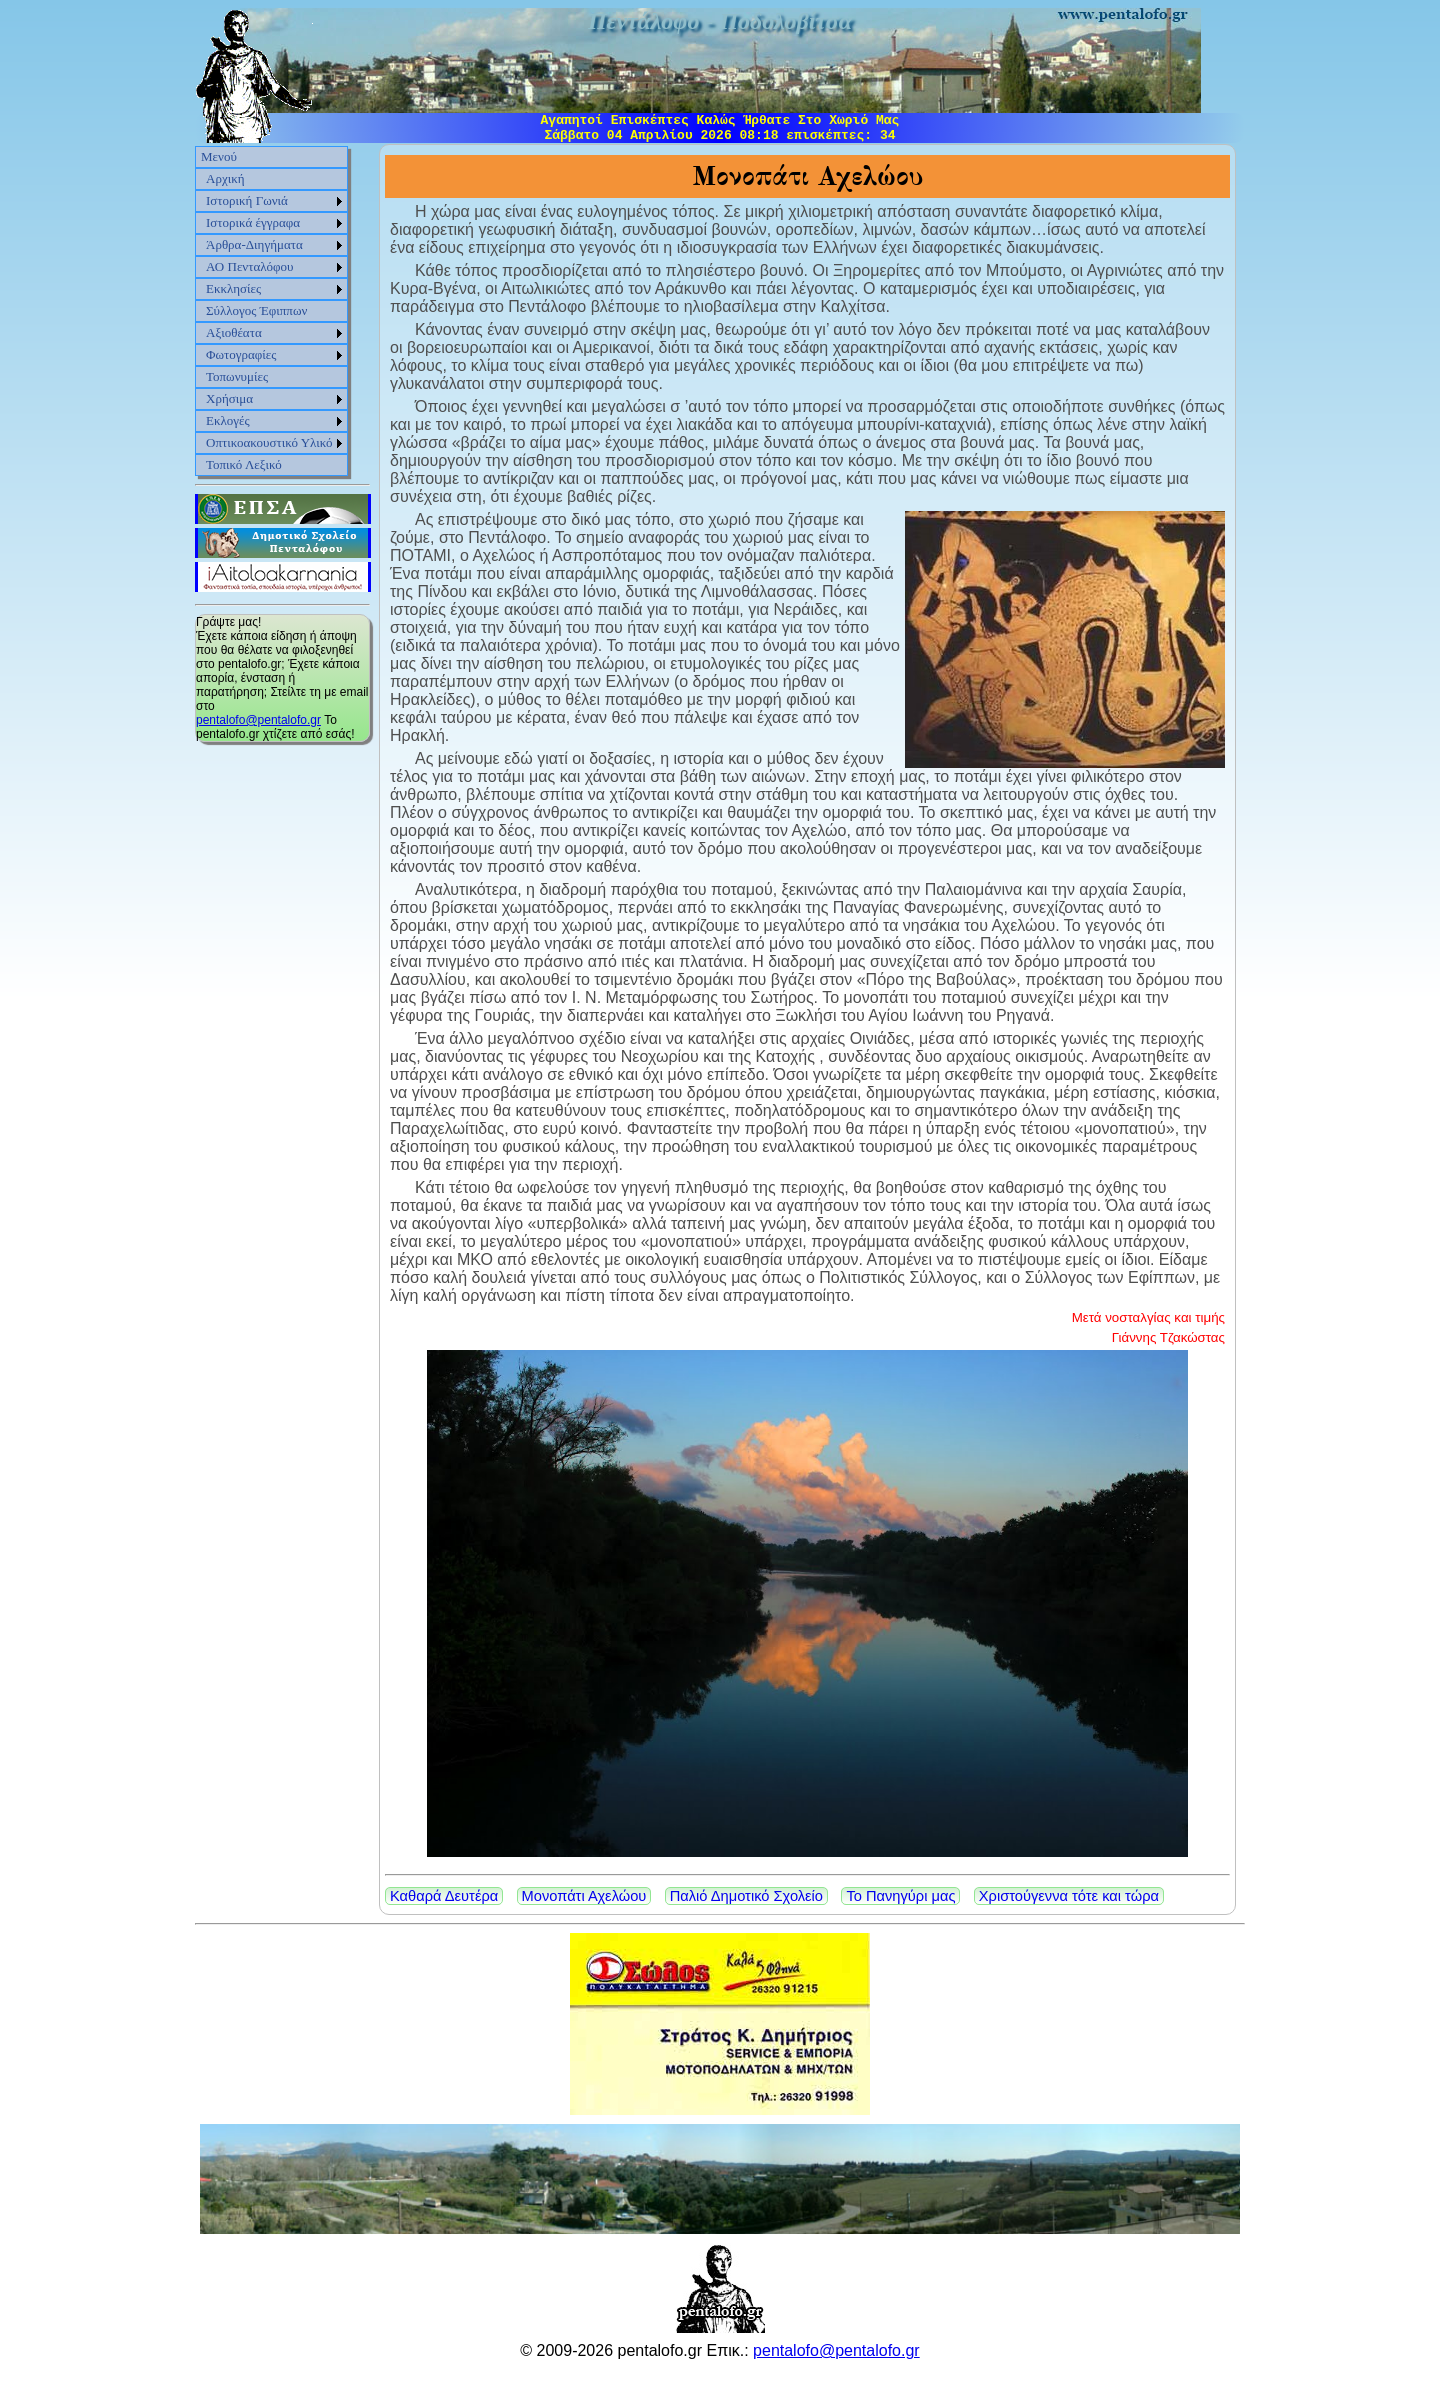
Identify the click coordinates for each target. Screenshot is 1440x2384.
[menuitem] (271, 157)
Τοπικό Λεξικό (244, 464)
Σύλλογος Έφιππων (256, 310)
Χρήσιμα (229, 398)
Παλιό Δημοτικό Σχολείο (746, 1896)
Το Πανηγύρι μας (900, 1896)
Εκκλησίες (233, 288)
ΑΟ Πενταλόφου (250, 266)
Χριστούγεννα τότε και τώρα (1069, 1896)
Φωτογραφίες (241, 354)
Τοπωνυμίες (237, 376)
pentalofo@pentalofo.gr (258, 720)
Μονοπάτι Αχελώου (584, 1896)
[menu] (271, 311)
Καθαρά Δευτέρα (444, 1896)
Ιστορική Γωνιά (247, 200)
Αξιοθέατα (234, 332)
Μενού (219, 156)
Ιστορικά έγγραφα (253, 222)
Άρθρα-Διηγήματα (254, 244)
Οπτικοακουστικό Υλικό (269, 442)
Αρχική (225, 178)
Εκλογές (228, 420)
